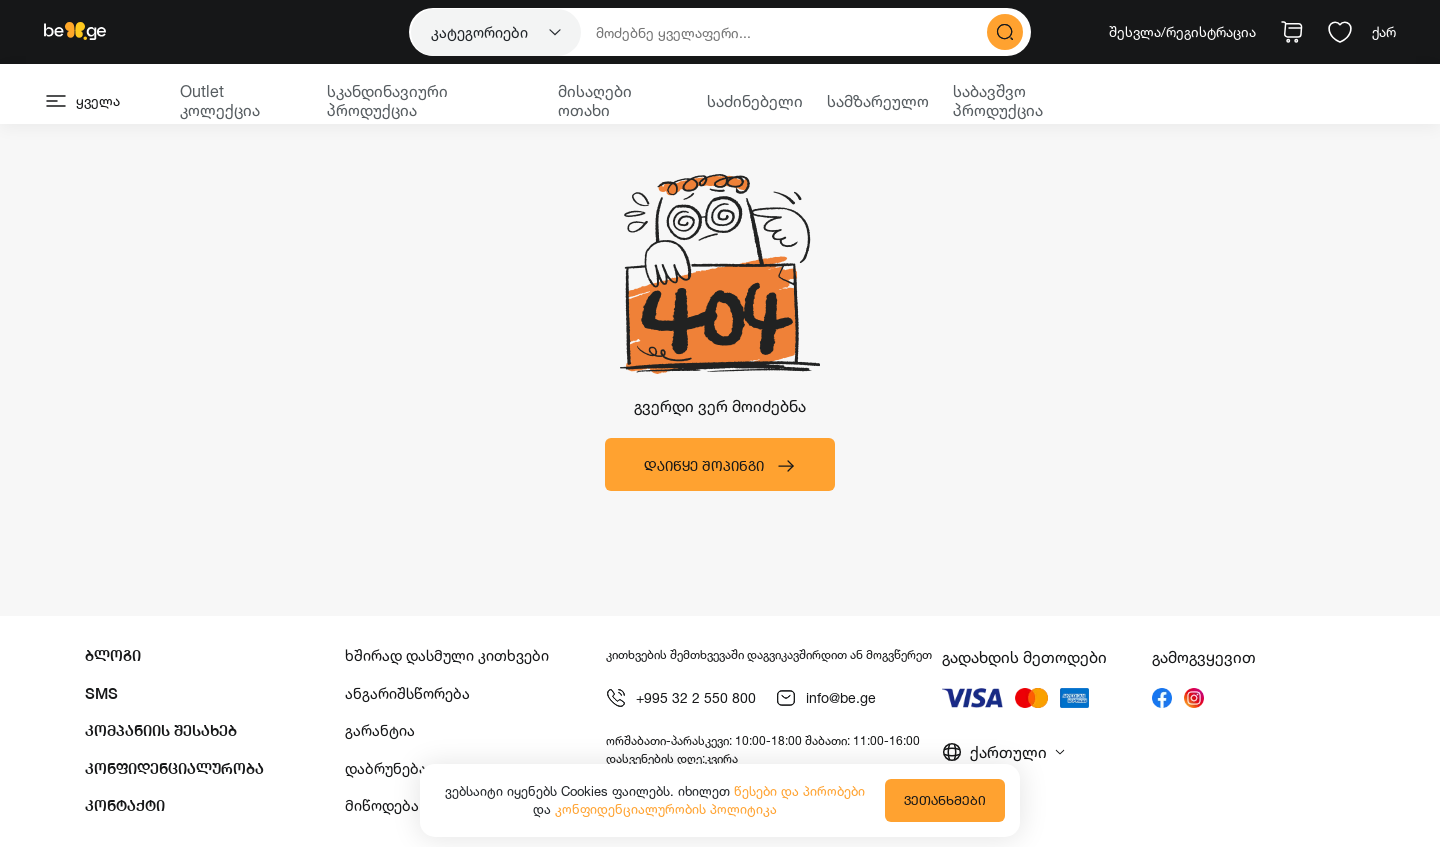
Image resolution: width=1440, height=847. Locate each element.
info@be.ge (826, 698)
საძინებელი (755, 101)
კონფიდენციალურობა (174, 768)
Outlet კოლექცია (220, 100)
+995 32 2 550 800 (681, 698)
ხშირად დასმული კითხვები (447, 655)
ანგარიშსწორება (407, 693)
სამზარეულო (878, 101)
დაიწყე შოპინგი (720, 466)
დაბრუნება (386, 768)
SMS (101, 693)
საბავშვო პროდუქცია (998, 100)
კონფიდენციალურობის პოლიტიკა (666, 809)
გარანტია (380, 730)
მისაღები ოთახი (595, 100)
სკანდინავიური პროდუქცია (387, 100)
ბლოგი (113, 655)
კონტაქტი (125, 805)
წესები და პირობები (799, 791)
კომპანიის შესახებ (161, 730)
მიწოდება (382, 805)
